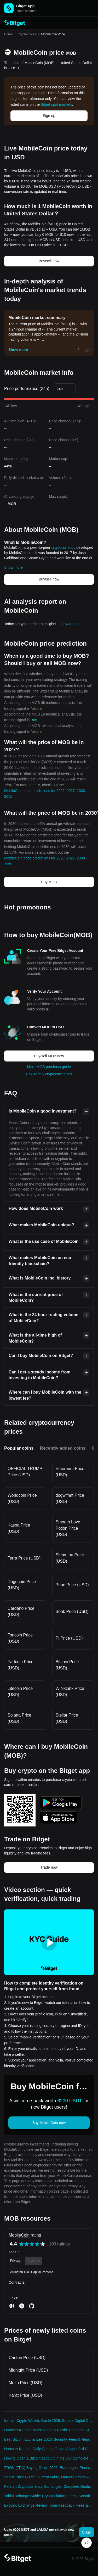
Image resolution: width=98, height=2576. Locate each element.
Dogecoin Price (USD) (22, 1584)
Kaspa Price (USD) (19, 1528)
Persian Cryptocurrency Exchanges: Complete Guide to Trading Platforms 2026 (49, 2486)
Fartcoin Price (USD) (20, 1664)
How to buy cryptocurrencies (49, 1074)
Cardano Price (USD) (21, 1611)
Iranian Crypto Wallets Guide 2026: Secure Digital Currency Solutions (49, 2420)
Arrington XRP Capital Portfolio (31, 2272)
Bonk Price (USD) (72, 1611)
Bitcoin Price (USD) (67, 1664)
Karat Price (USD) (25, 2395)
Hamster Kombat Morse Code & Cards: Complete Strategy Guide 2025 (49, 2430)
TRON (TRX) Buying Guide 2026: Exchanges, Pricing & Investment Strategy (49, 2468)
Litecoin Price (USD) (20, 1691)
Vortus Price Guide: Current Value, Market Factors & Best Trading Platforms (49, 2477)
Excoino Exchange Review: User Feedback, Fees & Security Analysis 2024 (49, 2505)
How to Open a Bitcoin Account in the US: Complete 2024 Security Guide (49, 2458)
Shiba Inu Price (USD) (70, 1558)
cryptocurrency (63, 547)
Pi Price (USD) (69, 1638)
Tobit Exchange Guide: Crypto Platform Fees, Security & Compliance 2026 (49, 2496)
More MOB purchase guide (49, 1067)
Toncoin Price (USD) (20, 1638)
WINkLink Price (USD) (70, 1691)
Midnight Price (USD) (28, 2370)
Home (8, 34)
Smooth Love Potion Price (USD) (68, 1528)
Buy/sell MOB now (49, 1056)
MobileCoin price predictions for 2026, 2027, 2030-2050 (45, 793)
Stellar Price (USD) (67, 1718)
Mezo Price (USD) (25, 2383)
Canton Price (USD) (27, 2357)
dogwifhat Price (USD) (70, 1498)
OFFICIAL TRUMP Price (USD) (25, 1471)
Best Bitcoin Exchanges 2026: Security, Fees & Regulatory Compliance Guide (49, 2439)
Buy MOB (49, 882)
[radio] (21, 2244)
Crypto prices (27, 34)
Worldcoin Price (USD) (22, 1498)
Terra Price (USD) (24, 1558)
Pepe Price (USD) (72, 1585)
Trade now (49, 1867)
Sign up (49, 116)
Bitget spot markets (56, 104)
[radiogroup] (32, 2244)
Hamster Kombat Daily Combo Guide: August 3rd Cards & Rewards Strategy (49, 2449)
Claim (86, 2532)
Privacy (15, 2260)
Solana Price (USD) (19, 1718)
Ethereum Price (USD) (70, 1471)
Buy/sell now (49, 261)
